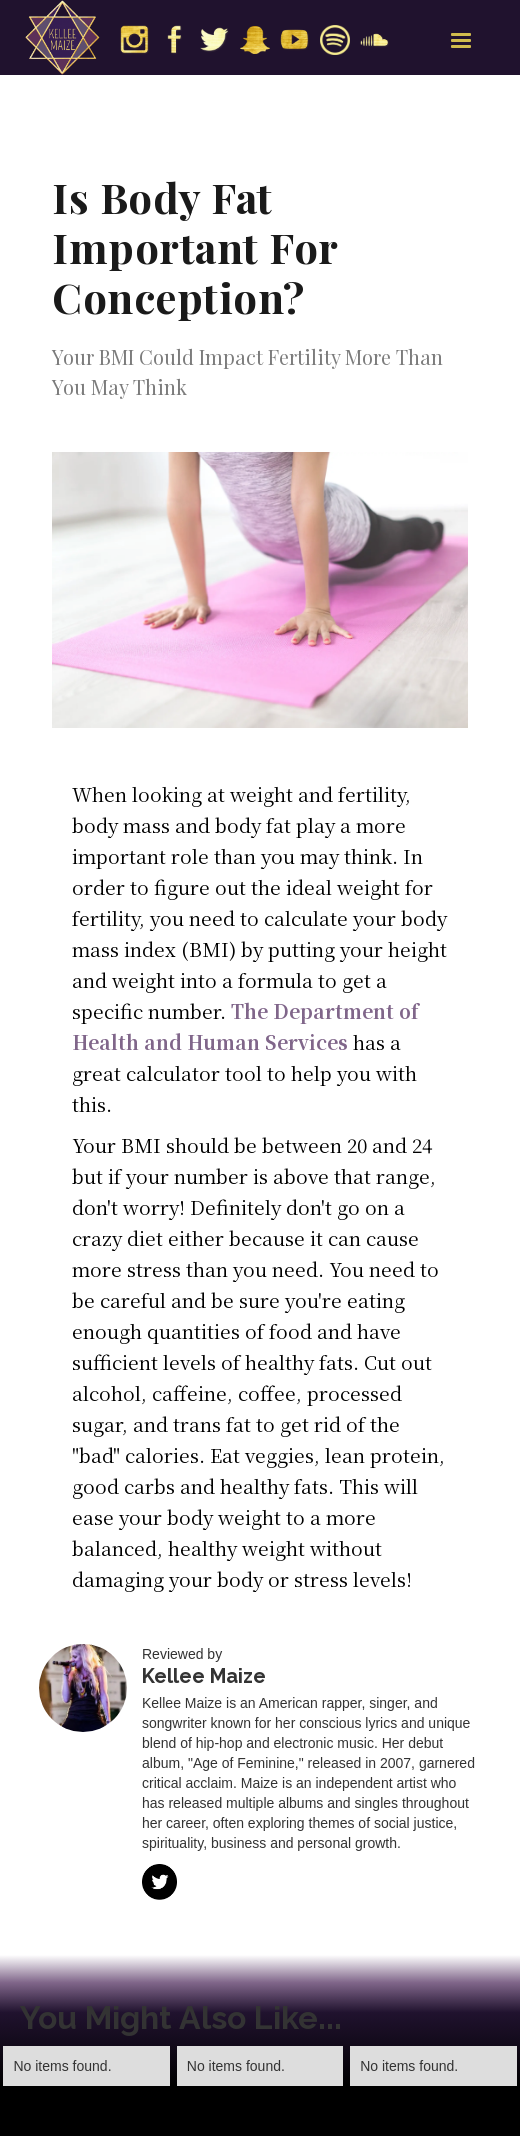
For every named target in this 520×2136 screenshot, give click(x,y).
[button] (461, 41)
